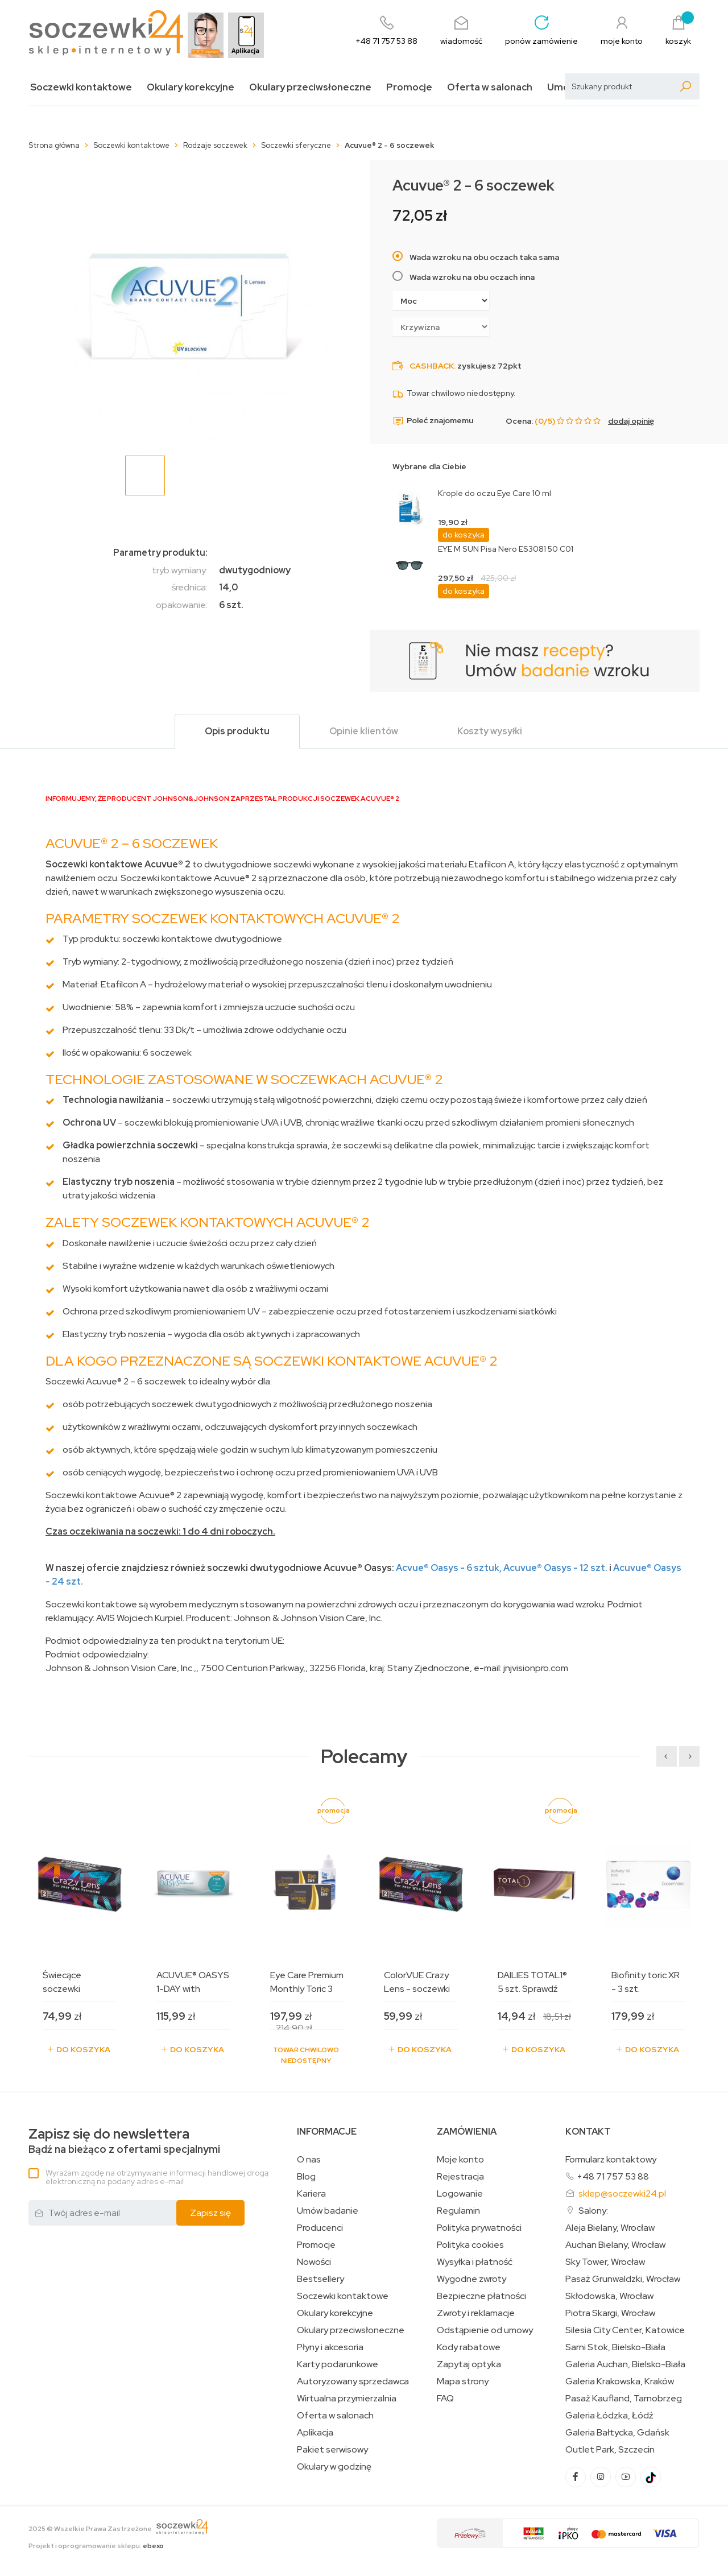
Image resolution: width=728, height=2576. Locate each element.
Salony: (593, 2211)
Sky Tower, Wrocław (605, 2262)
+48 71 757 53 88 (613, 2176)
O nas (309, 2159)
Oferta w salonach (489, 87)
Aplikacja (315, 2432)
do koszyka (463, 535)
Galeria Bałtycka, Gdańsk (617, 2432)
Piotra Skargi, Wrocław (610, 2313)
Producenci (320, 2228)
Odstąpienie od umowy (485, 2330)
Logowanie (460, 2193)
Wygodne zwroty (471, 2279)
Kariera (311, 2193)
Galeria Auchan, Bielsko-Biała (625, 2364)
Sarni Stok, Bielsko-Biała (615, 2347)
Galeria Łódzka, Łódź (609, 2415)
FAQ (445, 2398)
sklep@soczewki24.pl (622, 2193)
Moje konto (460, 2159)
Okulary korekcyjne (190, 87)
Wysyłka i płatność (474, 2262)
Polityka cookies (470, 2245)
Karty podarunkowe (337, 2364)
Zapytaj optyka (469, 2364)
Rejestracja (460, 2176)
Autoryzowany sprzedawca (353, 2381)
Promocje (409, 87)
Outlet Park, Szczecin (610, 2449)
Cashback (432, 366)
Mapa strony (463, 2381)
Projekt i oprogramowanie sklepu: (96, 2545)
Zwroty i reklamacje (476, 2313)
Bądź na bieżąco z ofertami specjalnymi (124, 2141)
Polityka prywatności (479, 2228)
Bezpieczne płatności (481, 2296)
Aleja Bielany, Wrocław (610, 2228)
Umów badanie (327, 2211)
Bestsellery (320, 2279)
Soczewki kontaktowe (81, 87)
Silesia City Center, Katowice (625, 2330)
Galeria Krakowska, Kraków (619, 2381)
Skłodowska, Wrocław (609, 2296)
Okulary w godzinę (334, 2466)
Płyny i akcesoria (330, 2347)
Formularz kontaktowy (610, 2159)
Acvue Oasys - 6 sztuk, (449, 1568)
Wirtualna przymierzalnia (346, 2398)
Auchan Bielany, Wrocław (615, 2245)
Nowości (314, 2262)
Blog (306, 2176)
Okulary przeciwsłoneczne (310, 87)
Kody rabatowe (468, 2347)
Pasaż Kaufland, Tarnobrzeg (623, 2398)
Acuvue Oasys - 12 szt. (555, 1568)
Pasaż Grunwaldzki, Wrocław (622, 2279)
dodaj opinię (631, 421)
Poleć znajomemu (432, 421)
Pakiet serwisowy (332, 2449)
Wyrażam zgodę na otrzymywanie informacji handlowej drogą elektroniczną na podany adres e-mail (157, 2177)
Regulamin (458, 2211)
